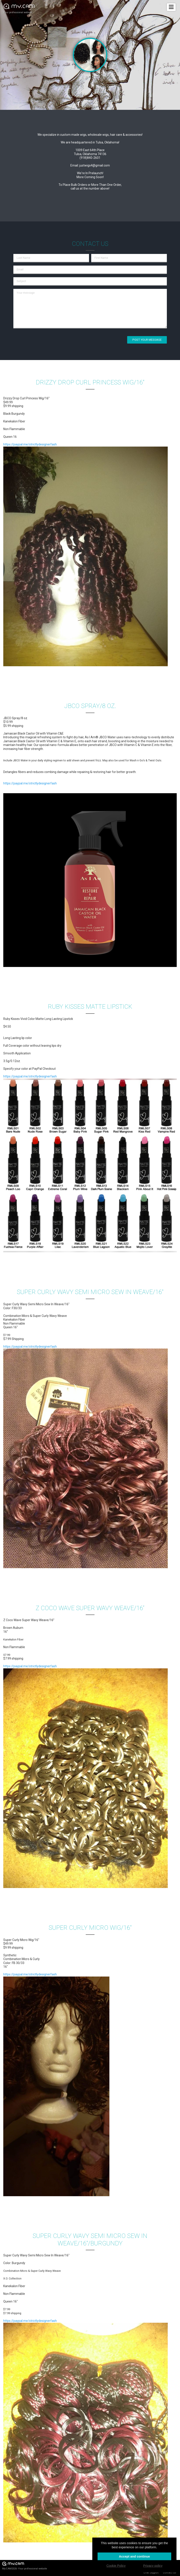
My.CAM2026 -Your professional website (24, 2565)
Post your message (147, 339)
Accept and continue (134, 2556)
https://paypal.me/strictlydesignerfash (30, 444)
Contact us (169, 2572)
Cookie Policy (115, 2565)
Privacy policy (152, 2565)
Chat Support (151, 2572)
